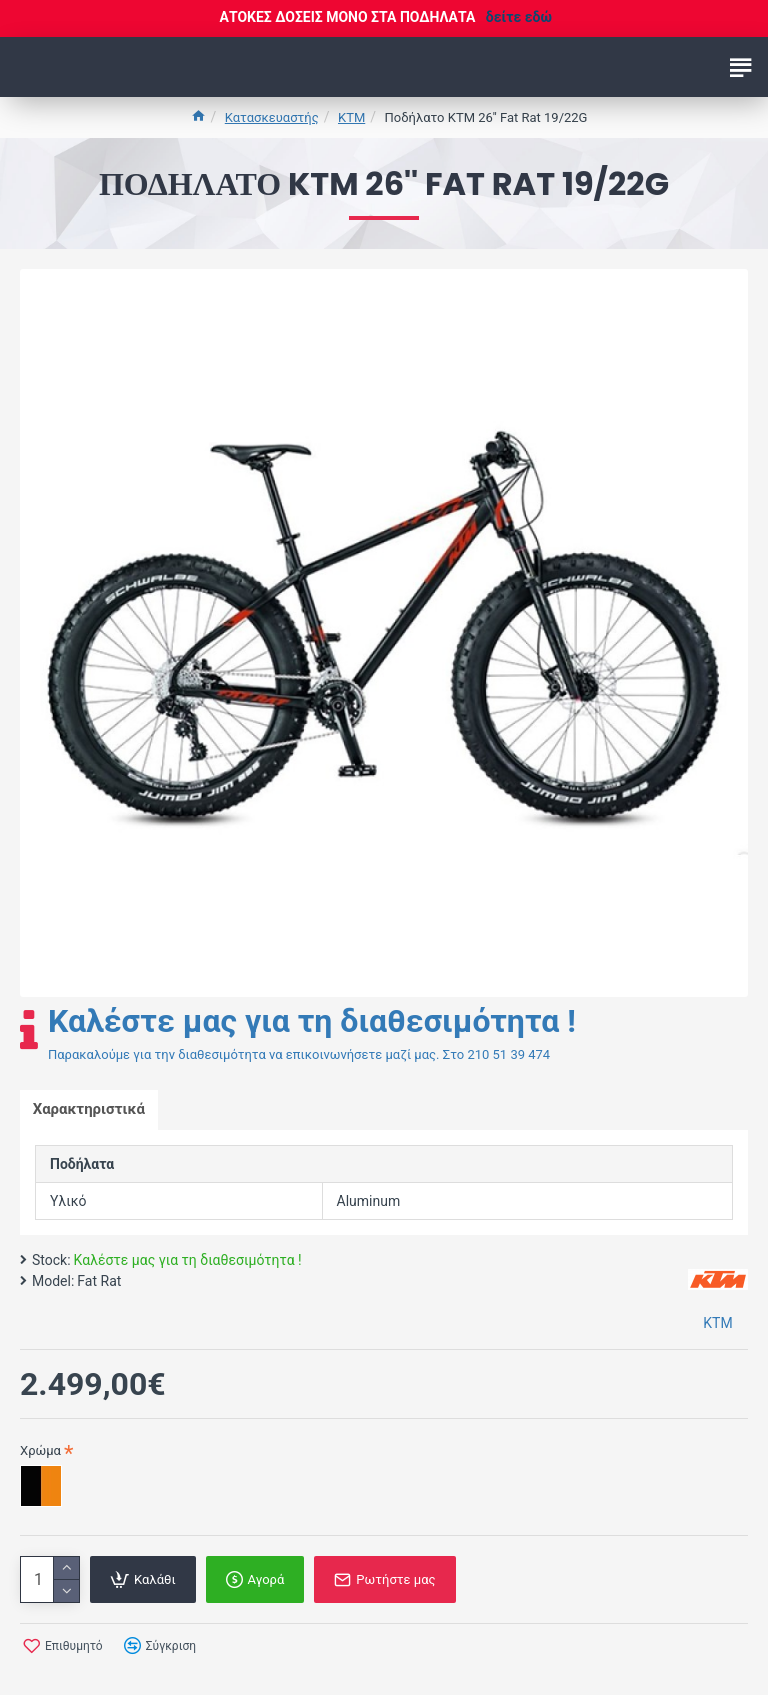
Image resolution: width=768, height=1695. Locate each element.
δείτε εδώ (519, 17)
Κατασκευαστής (272, 117)
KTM (351, 117)
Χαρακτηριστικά (91, 1111)
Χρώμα (40, 1452)
